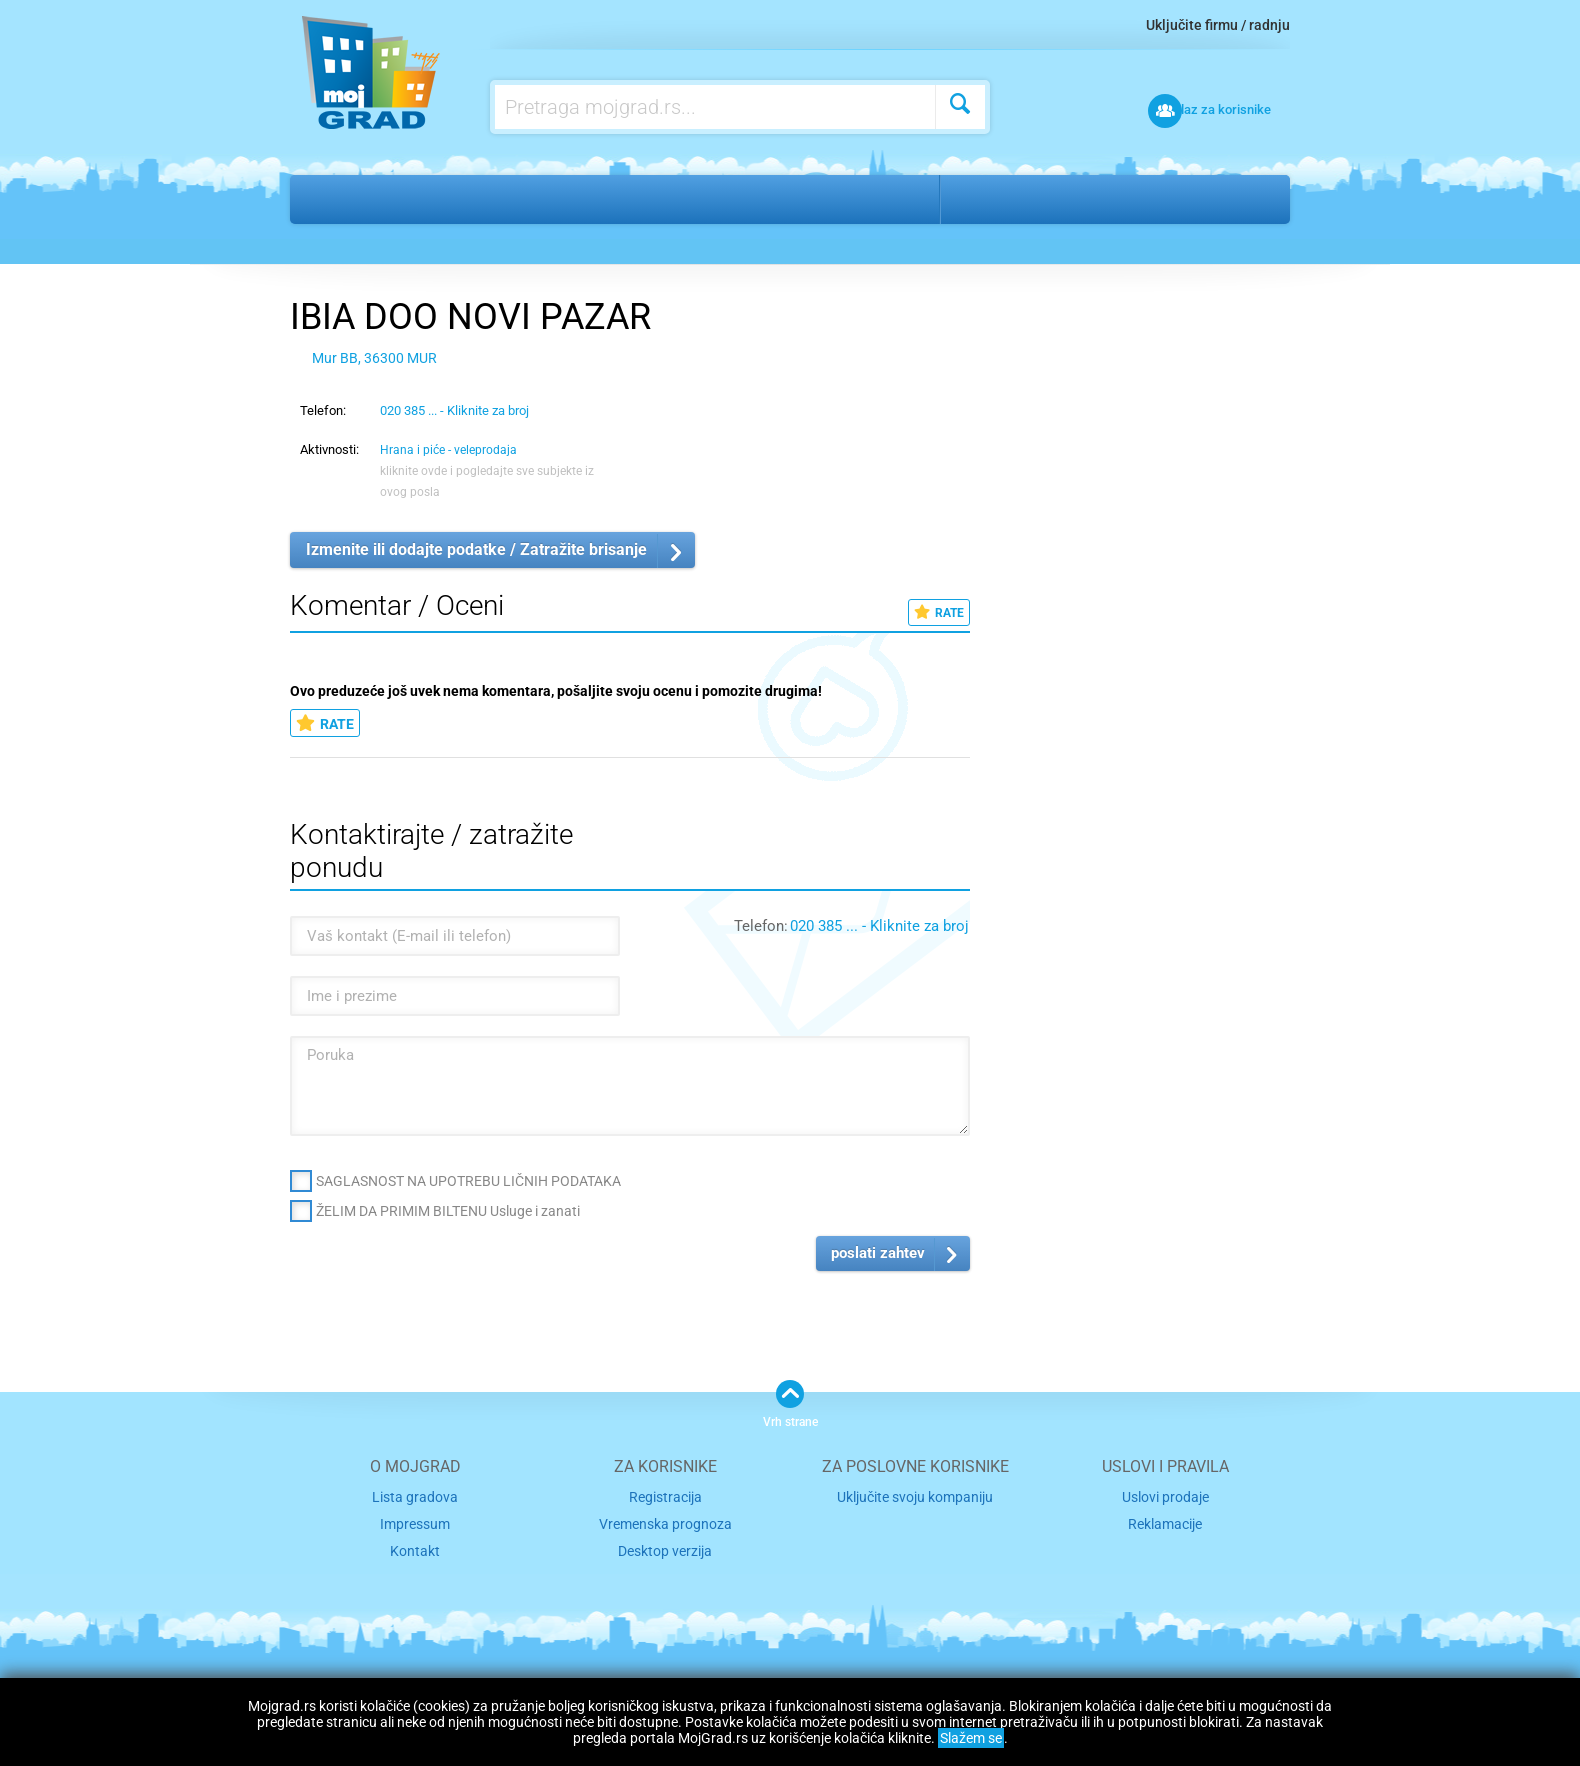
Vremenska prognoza (665, 1521)
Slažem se (971, 1738)
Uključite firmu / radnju (1218, 25)
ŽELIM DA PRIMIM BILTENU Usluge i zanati (448, 1211)
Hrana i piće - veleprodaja (596, 199)
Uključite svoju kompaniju (915, 1496)
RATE (939, 612)
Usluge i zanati (416, 199)
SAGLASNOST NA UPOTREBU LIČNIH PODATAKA (468, 1181)
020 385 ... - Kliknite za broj (454, 410)
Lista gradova (415, 1496)
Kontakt (415, 1547)
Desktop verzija (665, 1547)
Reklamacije (1165, 1521)
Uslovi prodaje (1165, 1496)
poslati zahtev (878, 1253)
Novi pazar (1001, 199)
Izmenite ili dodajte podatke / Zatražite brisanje (476, 549)
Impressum (415, 1521)
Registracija (665, 1496)
